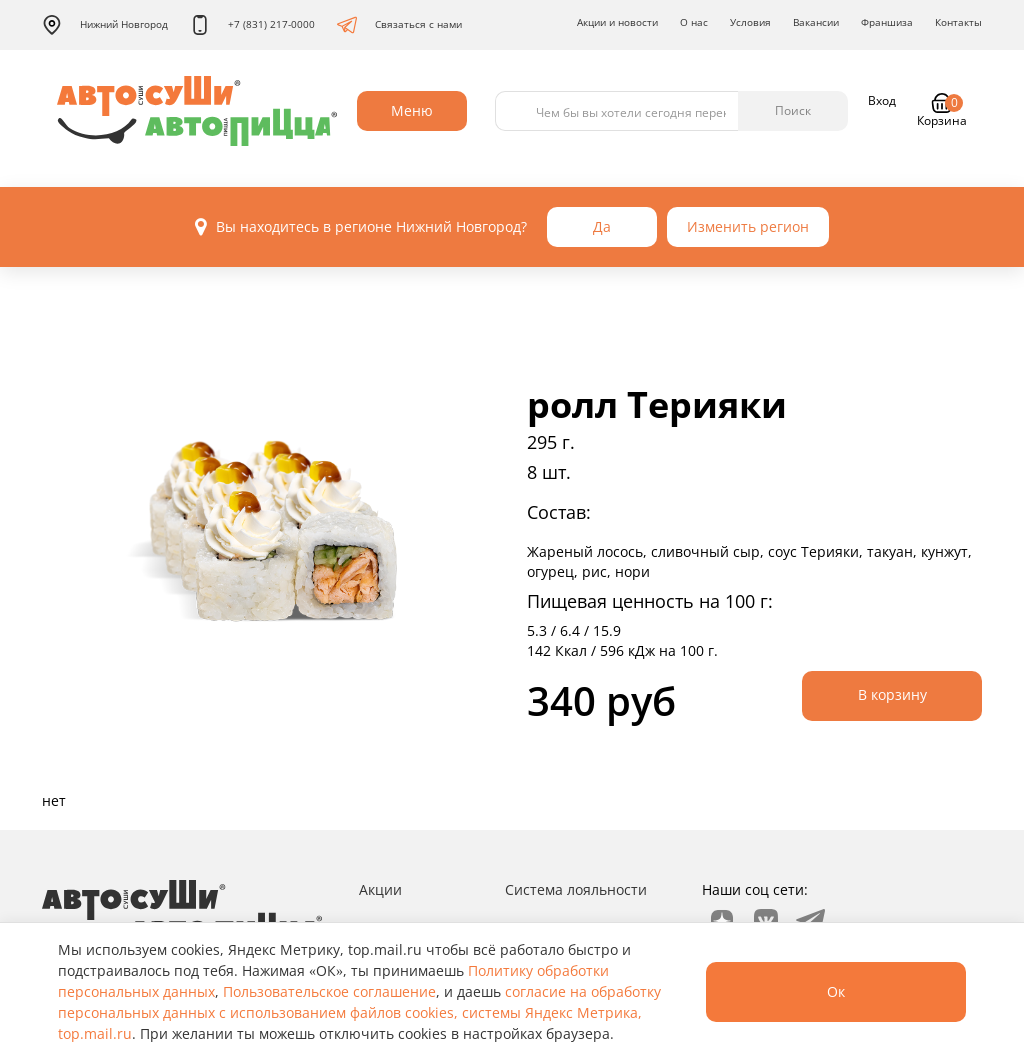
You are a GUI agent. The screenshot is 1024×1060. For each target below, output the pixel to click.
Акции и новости (617, 22)
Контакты (958, 22)
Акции (380, 889)
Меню (412, 110)
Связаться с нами (399, 25)
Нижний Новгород (105, 25)
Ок (836, 991)
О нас (694, 22)
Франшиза (887, 22)
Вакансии (816, 22)
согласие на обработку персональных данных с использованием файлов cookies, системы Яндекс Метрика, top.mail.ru (359, 1012)
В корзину (892, 694)
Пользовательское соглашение (329, 991)
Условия (750, 22)
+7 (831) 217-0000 (252, 25)
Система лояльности (576, 889)
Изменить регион (748, 226)
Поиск (793, 110)
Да (602, 226)
